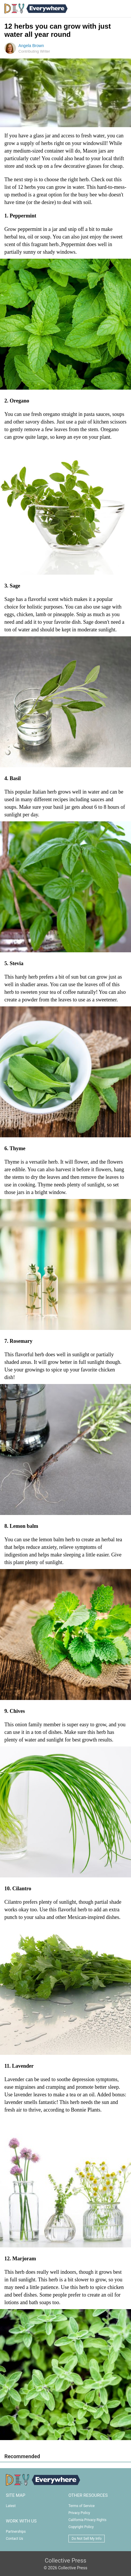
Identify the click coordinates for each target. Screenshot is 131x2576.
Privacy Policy (79, 2513)
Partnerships (16, 2532)
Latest (10, 2506)
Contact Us (14, 2539)
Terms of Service (81, 2506)
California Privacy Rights (87, 2520)
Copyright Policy (81, 2527)
